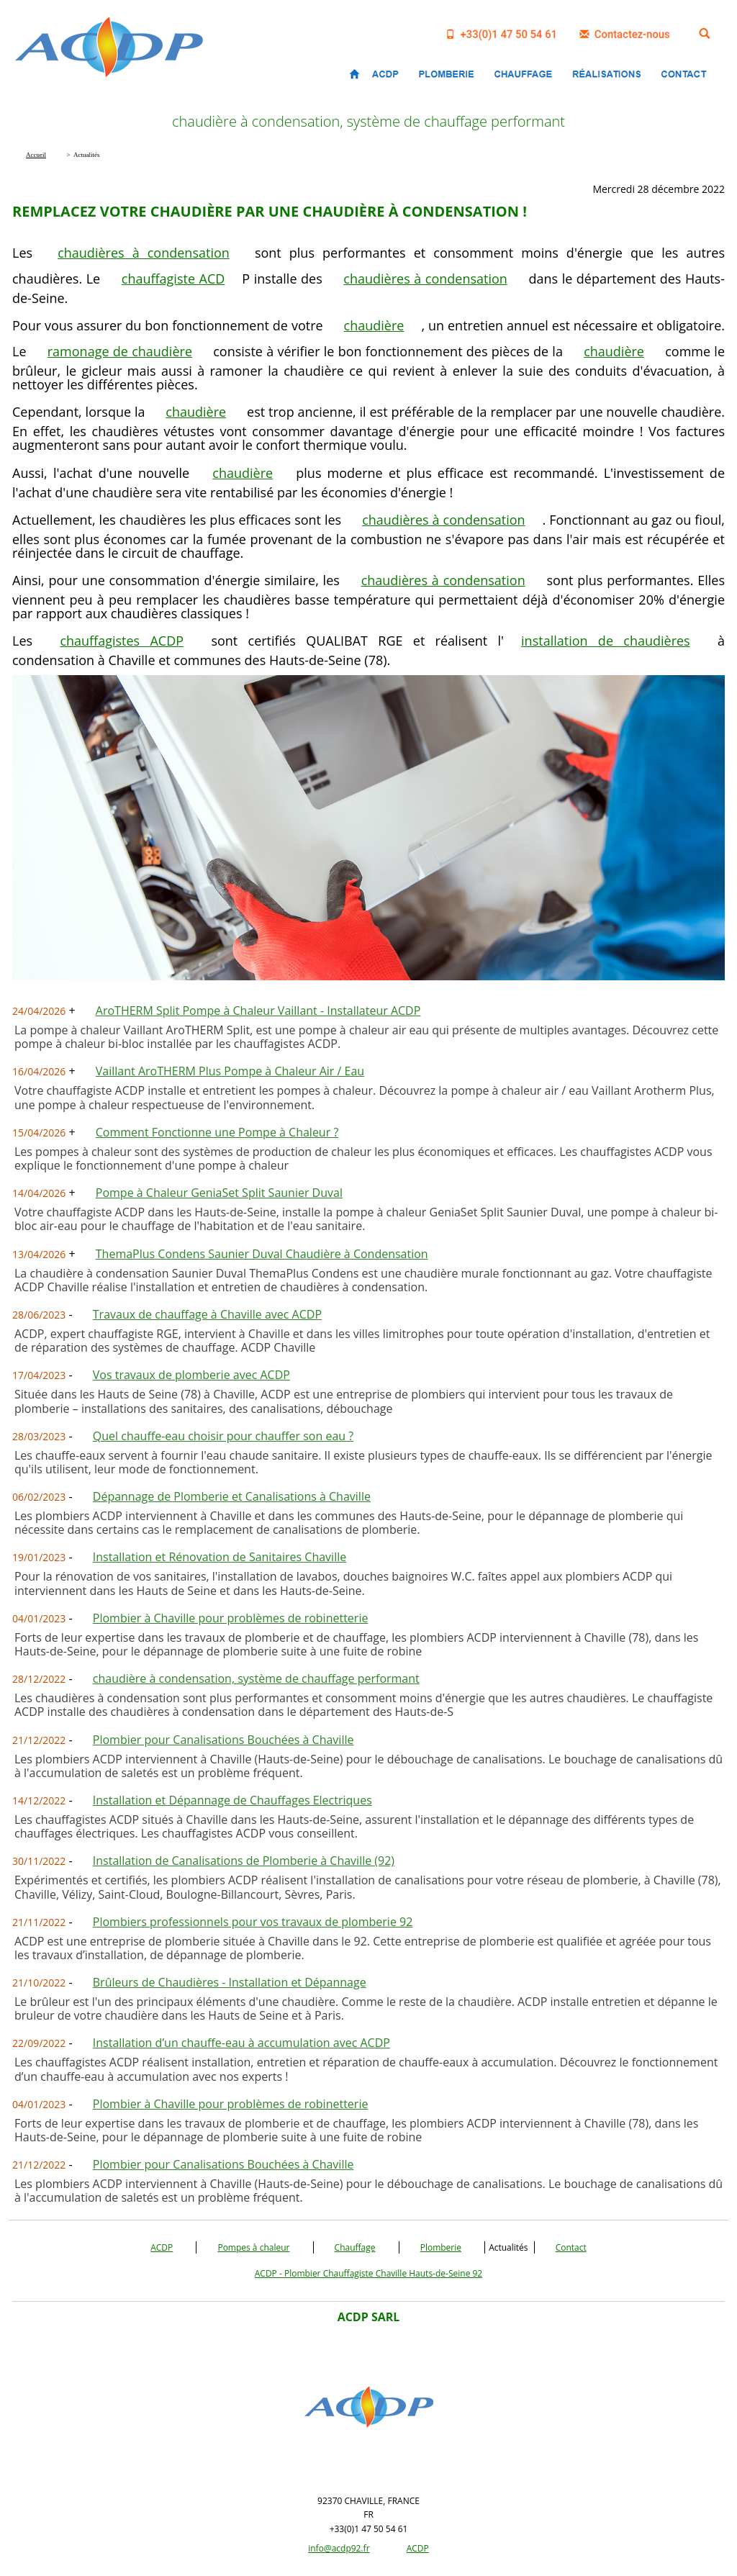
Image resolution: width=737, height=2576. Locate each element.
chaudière (374, 325)
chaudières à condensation (144, 252)
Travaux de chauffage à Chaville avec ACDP (207, 1314)
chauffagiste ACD (173, 278)
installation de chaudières (605, 640)
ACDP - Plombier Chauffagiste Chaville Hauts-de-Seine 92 (368, 2273)
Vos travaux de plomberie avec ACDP (191, 1375)
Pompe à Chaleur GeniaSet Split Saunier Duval (219, 1193)
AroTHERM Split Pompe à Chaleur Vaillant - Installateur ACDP (258, 1010)
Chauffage (355, 2247)
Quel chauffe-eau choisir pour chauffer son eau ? (223, 1436)
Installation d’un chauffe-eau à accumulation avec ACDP (241, 2043)
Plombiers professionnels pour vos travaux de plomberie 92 (253, 1922)
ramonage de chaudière (120, 351)
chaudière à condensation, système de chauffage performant (256, 1678)
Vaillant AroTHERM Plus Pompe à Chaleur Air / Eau (230, 1071)
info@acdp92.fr (338, 2548)
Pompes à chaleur (253, 2247)
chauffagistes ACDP (122, 640)
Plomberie (440, 2247)
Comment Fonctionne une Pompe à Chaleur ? (217, 1132)
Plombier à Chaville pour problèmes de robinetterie (230, 1618)
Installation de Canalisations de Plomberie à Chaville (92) (243, 1860)
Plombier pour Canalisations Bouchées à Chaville (223, 1740)
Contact (571, 2247)
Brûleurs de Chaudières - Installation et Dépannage (229, 1982)
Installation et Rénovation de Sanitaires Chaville (219, 1557)
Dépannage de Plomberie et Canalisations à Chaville (232, 1496)
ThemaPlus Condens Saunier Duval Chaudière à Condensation (262, 1254)
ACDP (161, 2247)
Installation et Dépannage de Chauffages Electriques (232, 1800)
